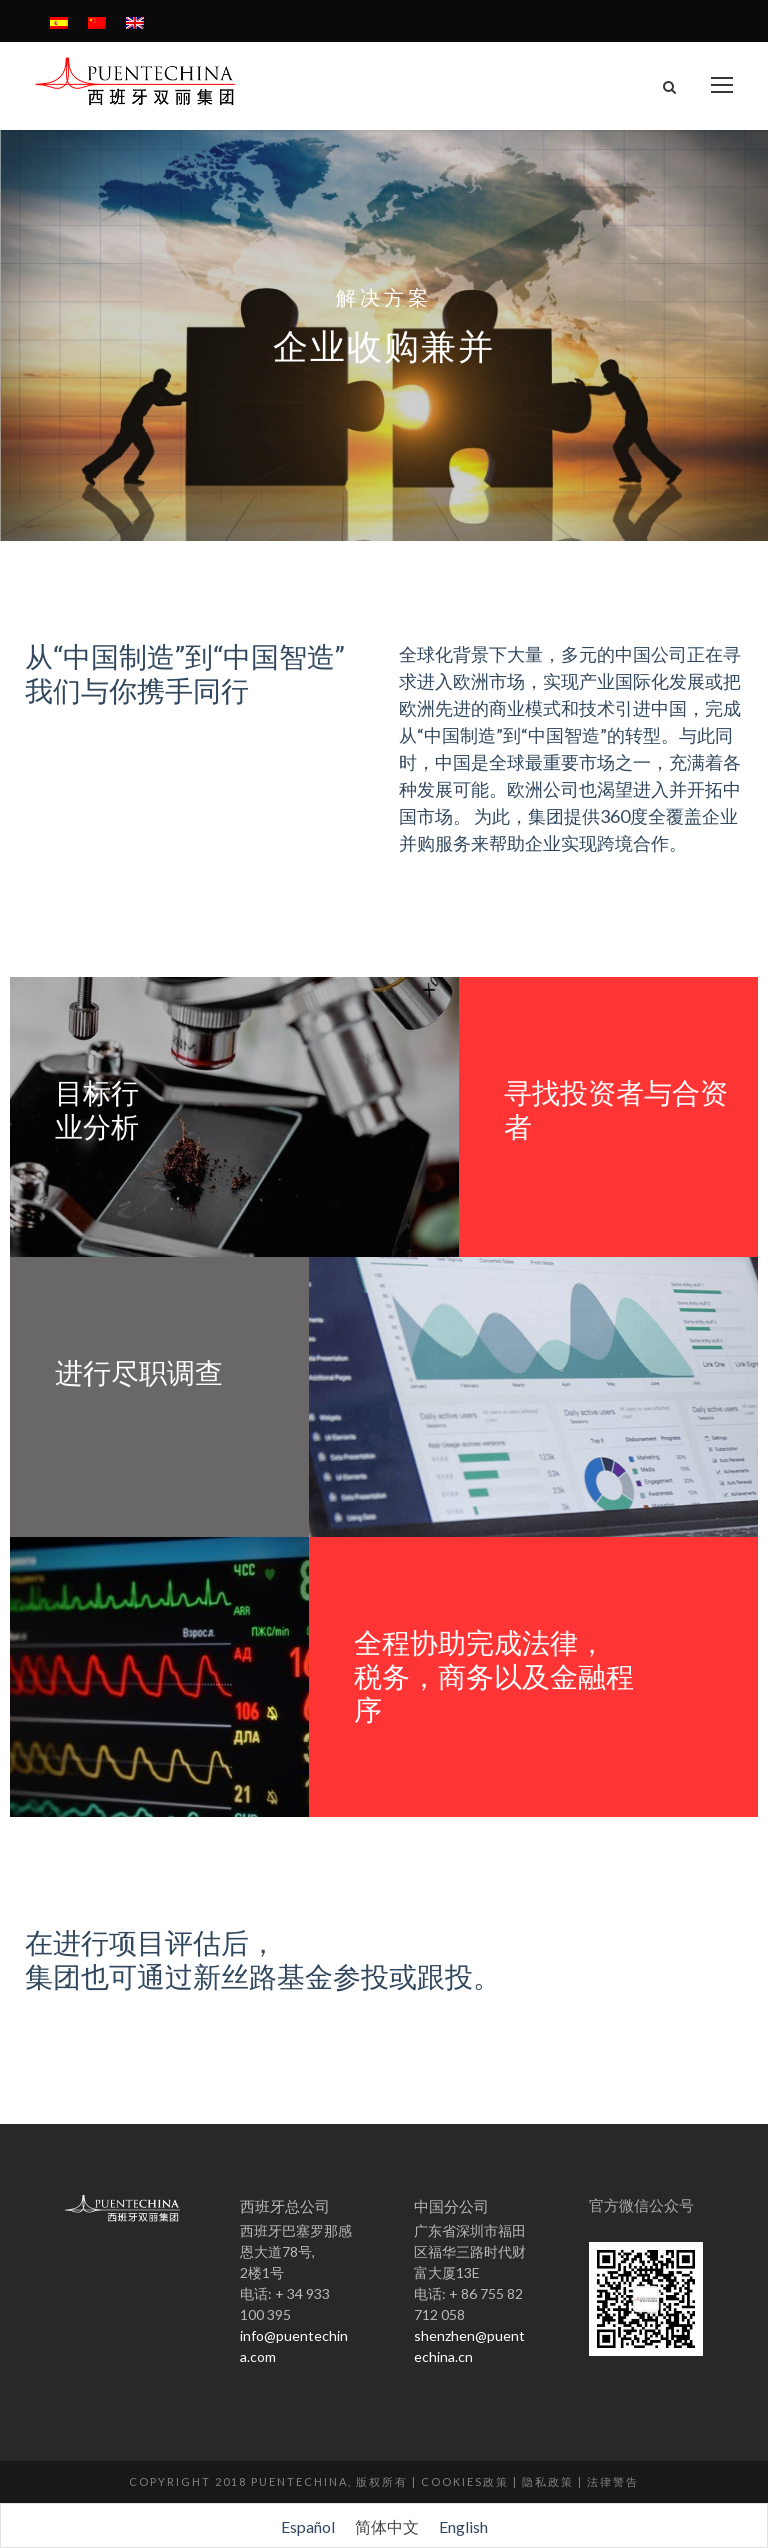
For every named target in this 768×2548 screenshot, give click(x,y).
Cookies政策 (465, 2481)
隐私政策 (548, 2481)
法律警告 (613, 2481)
